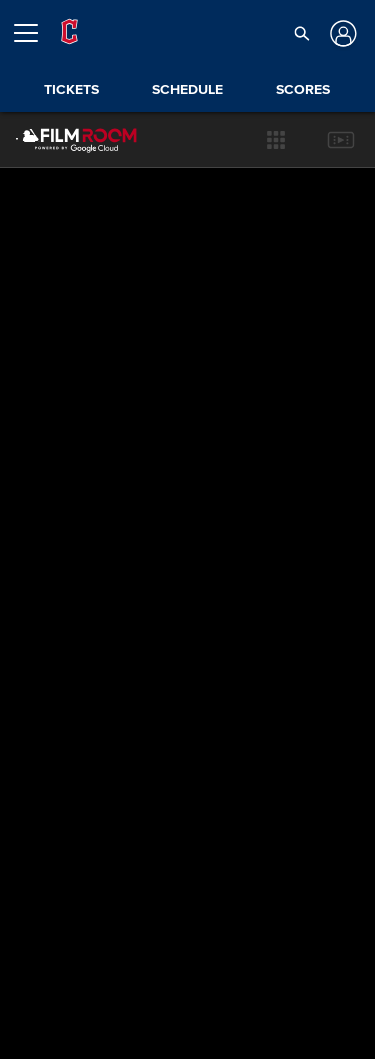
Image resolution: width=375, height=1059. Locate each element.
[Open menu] (34, 33)
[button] (302, 33)
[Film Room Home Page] (60, 140)
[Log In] (341, 33)
